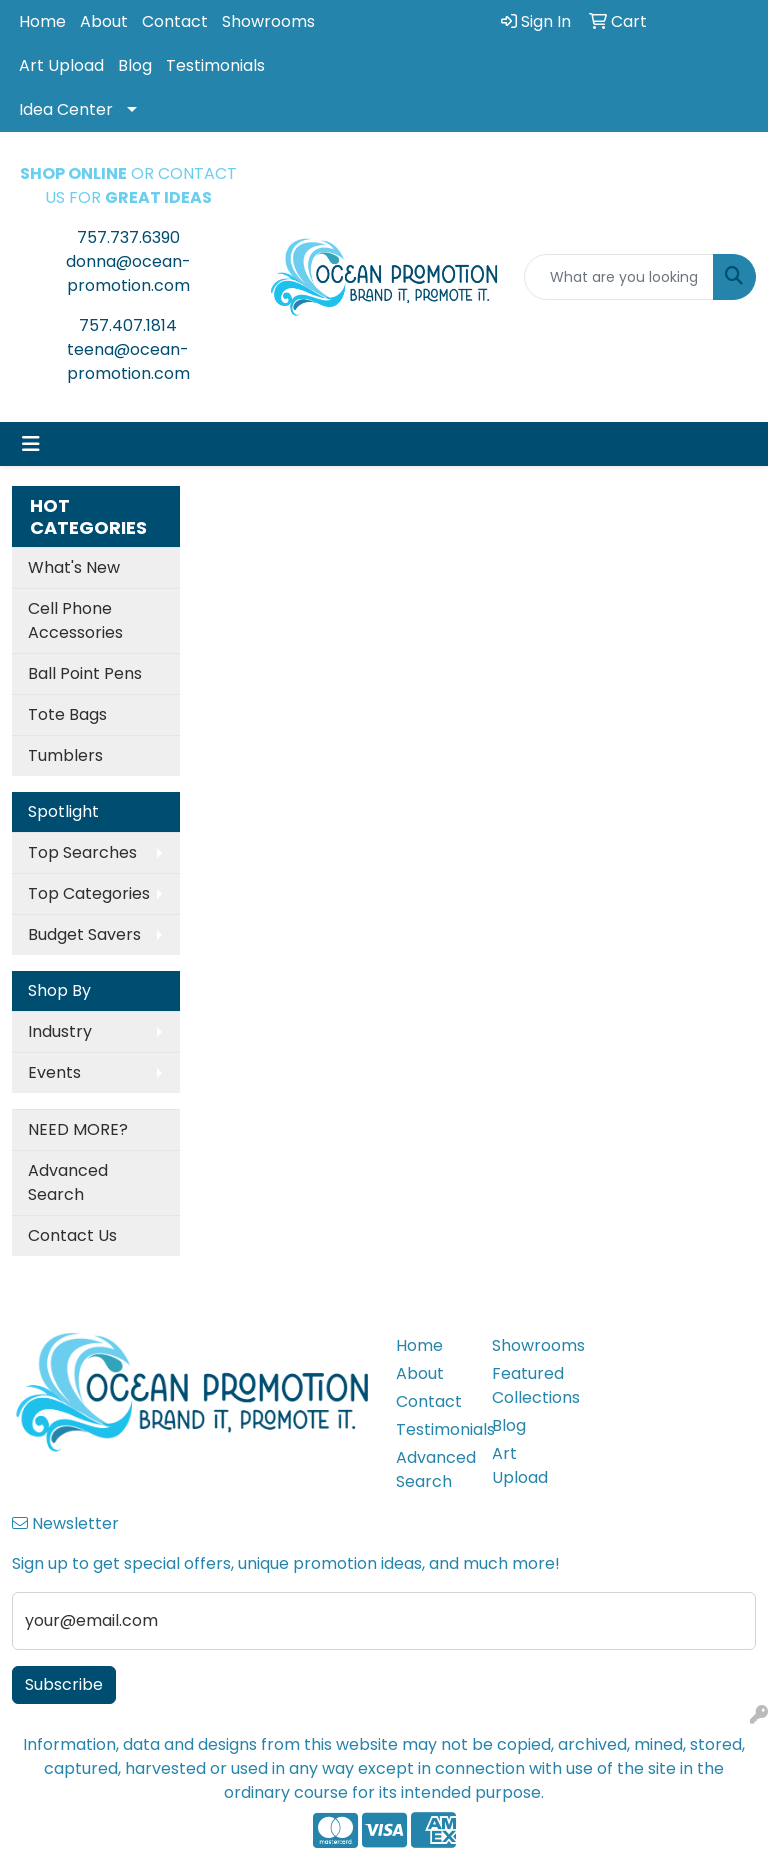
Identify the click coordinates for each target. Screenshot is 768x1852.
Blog (135, 65)
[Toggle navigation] (31, 444)
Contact (175, 21)
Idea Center (66, 109)
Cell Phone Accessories (75, 620)
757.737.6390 (128, 237)
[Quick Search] (619, 277)
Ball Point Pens (85, 673)
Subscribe (64, 1684)
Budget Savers (84, 934)
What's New (74, 567)
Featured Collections (528, 1385)
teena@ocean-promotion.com (128, 361)
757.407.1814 (128, 325)
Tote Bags (67, 714)
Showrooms (268, 21)
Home (42, 21)
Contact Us (72, 1235)
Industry (60, 1031)
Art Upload (61, 65)
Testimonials (215, 65)
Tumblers (65, 755)
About (104, 21)
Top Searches (82, 852)
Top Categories (89, 893)
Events (54, 1072)
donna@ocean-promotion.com (128, 273)
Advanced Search (68, 1182)
